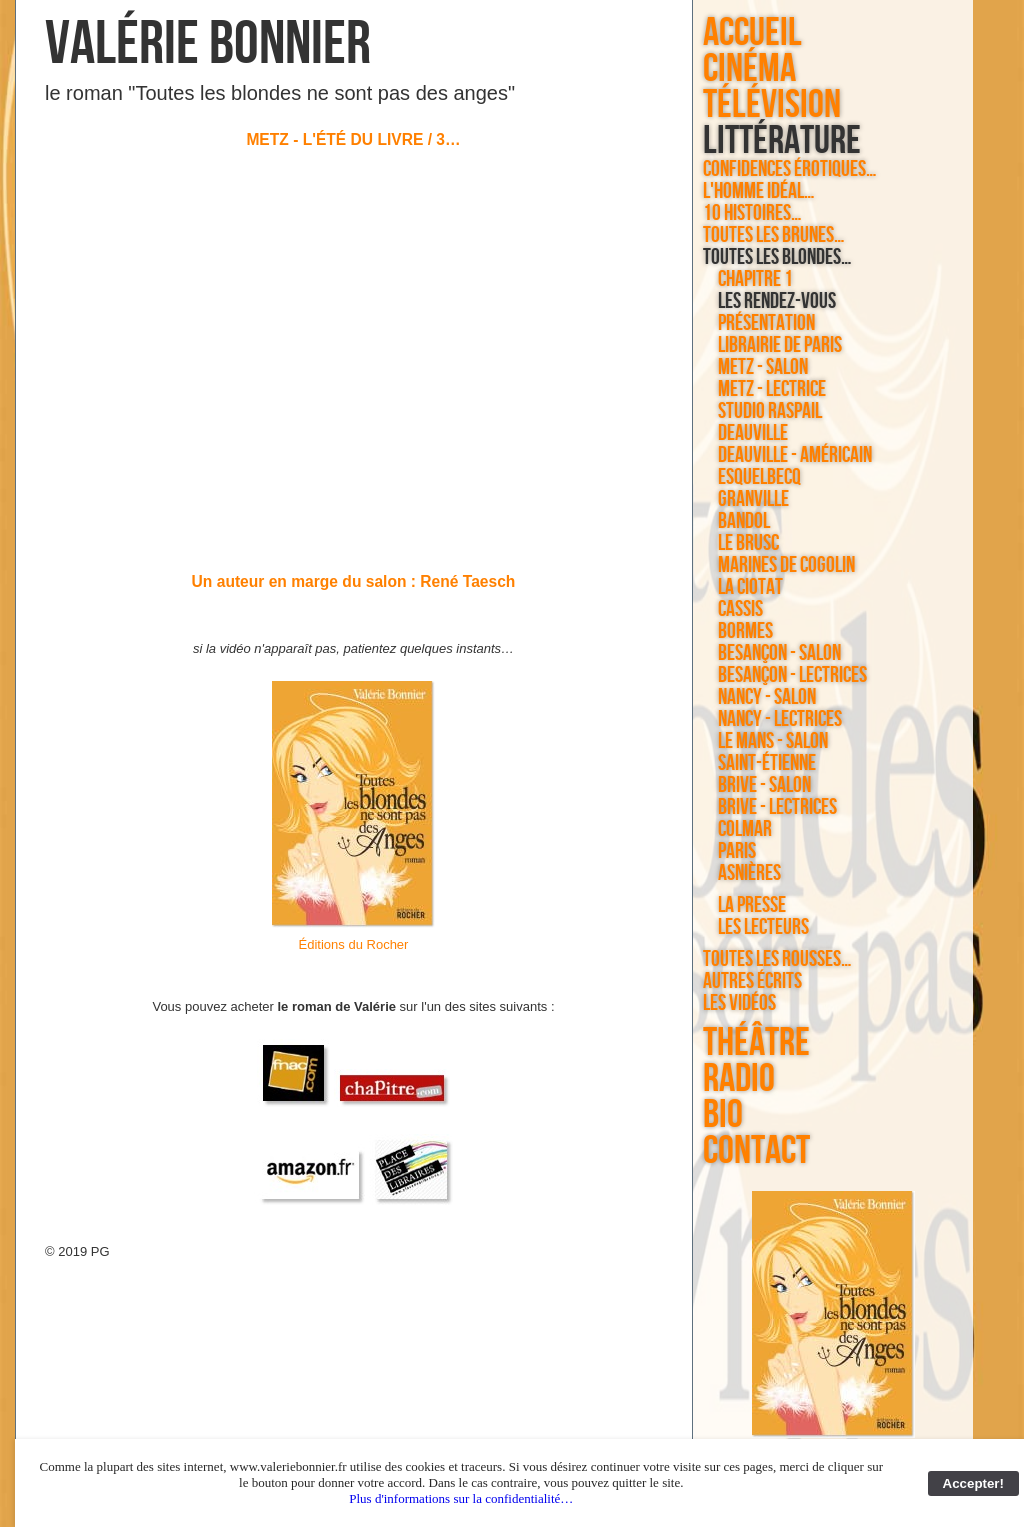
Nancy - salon (767, 698)
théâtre (756, 1043)
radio (739, 1079)
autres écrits (752, 982)
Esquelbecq (759, 478)
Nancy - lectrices (780, 720)
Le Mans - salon (773, 742)
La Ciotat (750, 588)
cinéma (749, 69)
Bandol (744, 522)
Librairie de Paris (780, 346)
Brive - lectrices (777, 808)
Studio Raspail (770, 412)
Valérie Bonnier (208, 44)
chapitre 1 (755, 280)
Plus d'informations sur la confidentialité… (461, 1498)
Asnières (749, 874)
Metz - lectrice (772, 390)
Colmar (745, 830)
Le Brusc (748, 544)
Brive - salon (764, 786)
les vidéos (739, 1004)
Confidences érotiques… (790, 170)
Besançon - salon (779, 654)
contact (756, 1151)
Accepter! (973, 1483)
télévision (772, 105)
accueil (752, 33)
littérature (782, 141)
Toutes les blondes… (777, 258)
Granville (753, 500)
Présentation (766, 324)
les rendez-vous (777, 302)
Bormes (745, 632)
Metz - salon (763, 368)
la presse (752, 906)
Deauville (753, 434)
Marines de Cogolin (786, 566)
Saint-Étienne (767, 764)
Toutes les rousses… (777, 960)
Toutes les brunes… (774, 236)
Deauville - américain (795, 456)
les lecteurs (763, 928)
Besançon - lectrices (792, 676)
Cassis (740, 610)
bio (723, 1115)
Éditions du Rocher (354, 944)
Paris (737, 852)
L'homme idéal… (759, 192)
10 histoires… (752, 214)
